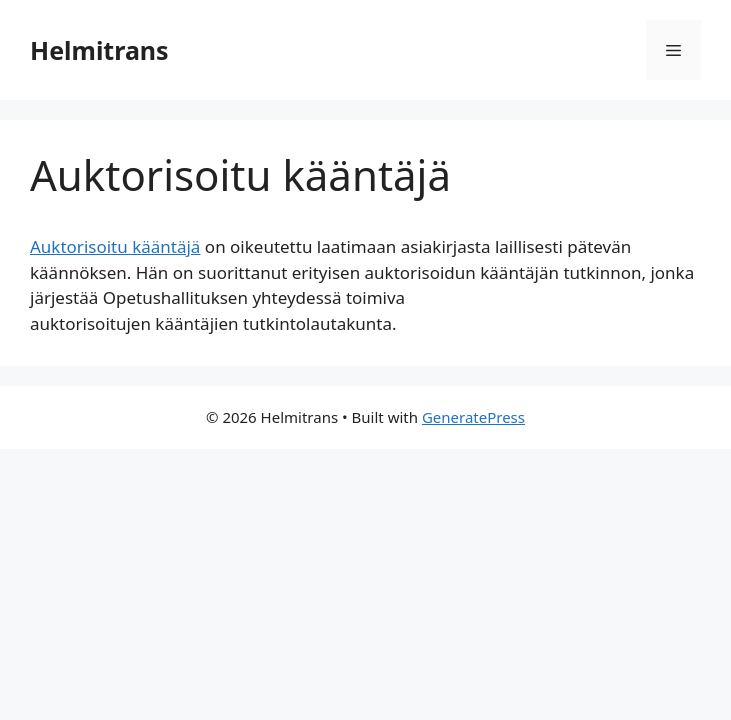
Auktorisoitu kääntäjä (115, 246)
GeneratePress (473, 417)
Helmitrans (99, 50)
